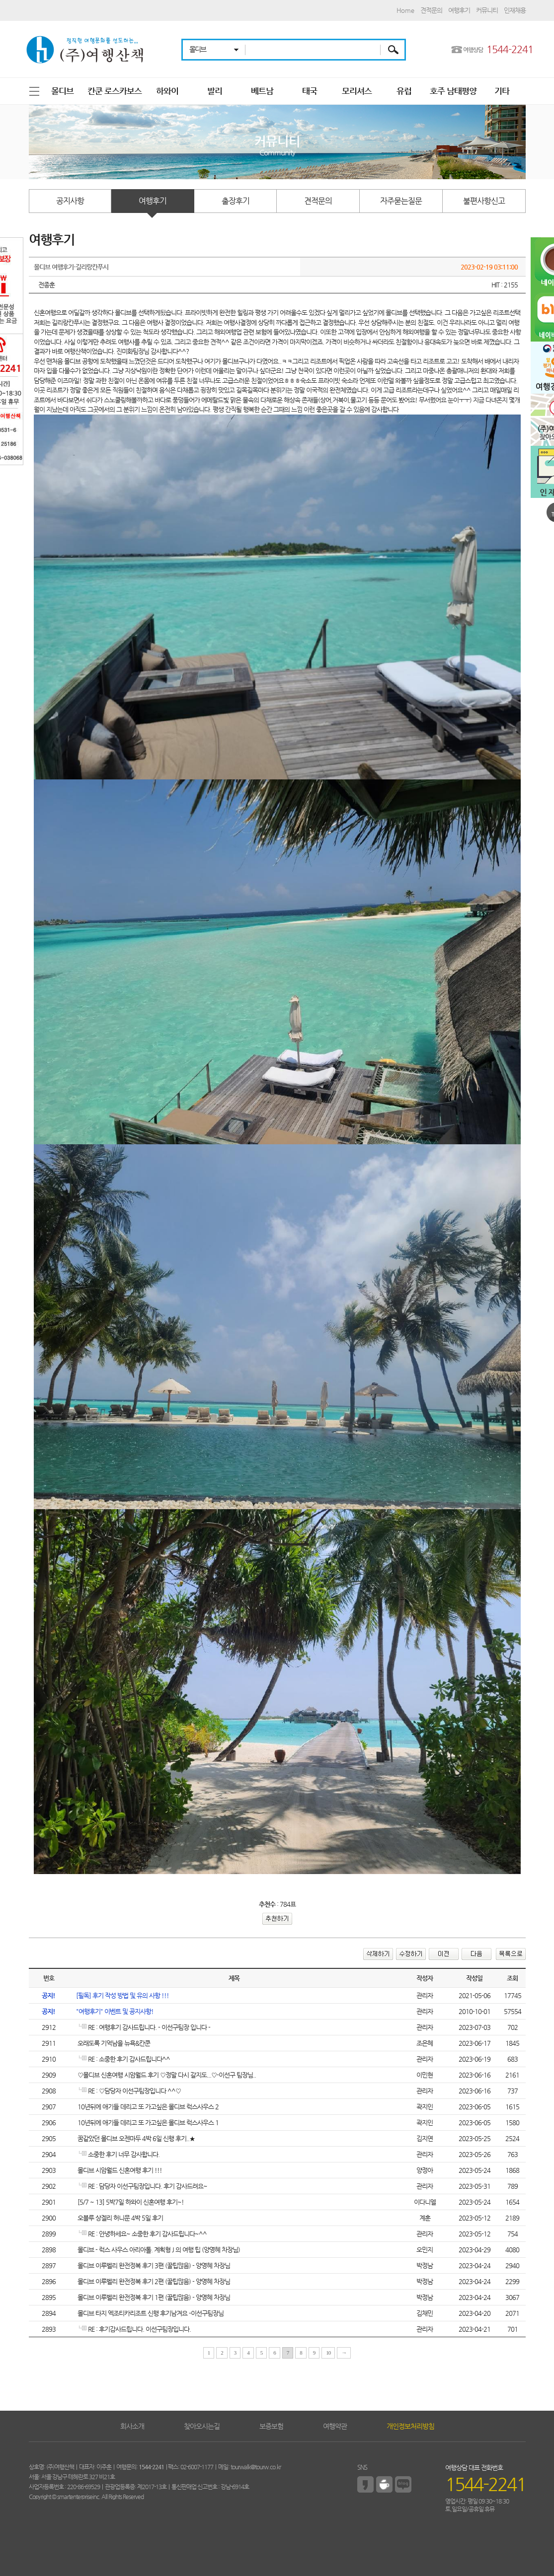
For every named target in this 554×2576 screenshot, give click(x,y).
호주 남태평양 (453, 91)
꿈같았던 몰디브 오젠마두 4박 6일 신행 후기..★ (135, 2138)
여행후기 (459, 10)
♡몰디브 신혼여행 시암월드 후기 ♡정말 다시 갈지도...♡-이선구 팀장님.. (166, 2075)
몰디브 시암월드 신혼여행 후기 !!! (119, 2170)
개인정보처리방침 (410, 2426)
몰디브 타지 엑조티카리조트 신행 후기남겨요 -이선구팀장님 (150, 2313)
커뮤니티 (487, 10)
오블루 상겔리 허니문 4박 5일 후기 (119, 2218)
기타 (501, 91)
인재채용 (515, 10)
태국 (309, 91)
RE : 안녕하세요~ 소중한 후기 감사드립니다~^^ (141, 2233)
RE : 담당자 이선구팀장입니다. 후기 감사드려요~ (141, 2186)
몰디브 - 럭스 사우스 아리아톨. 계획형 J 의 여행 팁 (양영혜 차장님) (158, 2249)
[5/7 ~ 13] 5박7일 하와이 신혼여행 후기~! (130, 2202)
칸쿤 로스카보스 (114, 91)
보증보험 (271, 2426)
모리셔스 (357, 91)
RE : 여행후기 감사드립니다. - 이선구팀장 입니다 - (143, 2027)
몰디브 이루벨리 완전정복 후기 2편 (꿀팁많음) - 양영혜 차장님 (153, 2281)
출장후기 (235, 201)
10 (328, 2353)
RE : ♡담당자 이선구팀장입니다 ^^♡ (128, 2090)
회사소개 (132, 2426)
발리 (214, 91)
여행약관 (335, 2426)
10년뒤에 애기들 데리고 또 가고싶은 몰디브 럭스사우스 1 (147, 2122)
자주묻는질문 (401, 201)
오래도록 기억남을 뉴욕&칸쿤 (113, 2043)
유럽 (403, 91)
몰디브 (62, 91)
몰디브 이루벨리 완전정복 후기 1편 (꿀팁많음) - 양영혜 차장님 (153, 2297)
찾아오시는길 (202, 2426)
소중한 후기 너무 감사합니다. (117, 2154)
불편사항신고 (484, 201)
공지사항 (70, 201)
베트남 (262, 91)
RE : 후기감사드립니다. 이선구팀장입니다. (133, 2329)
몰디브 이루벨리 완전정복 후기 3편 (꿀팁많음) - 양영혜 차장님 (153, 2265)
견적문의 (431, 10)
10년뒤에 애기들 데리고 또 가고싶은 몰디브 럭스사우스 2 (147, 2106)
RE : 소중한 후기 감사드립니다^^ (123, 2059)
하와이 (167, 91)
